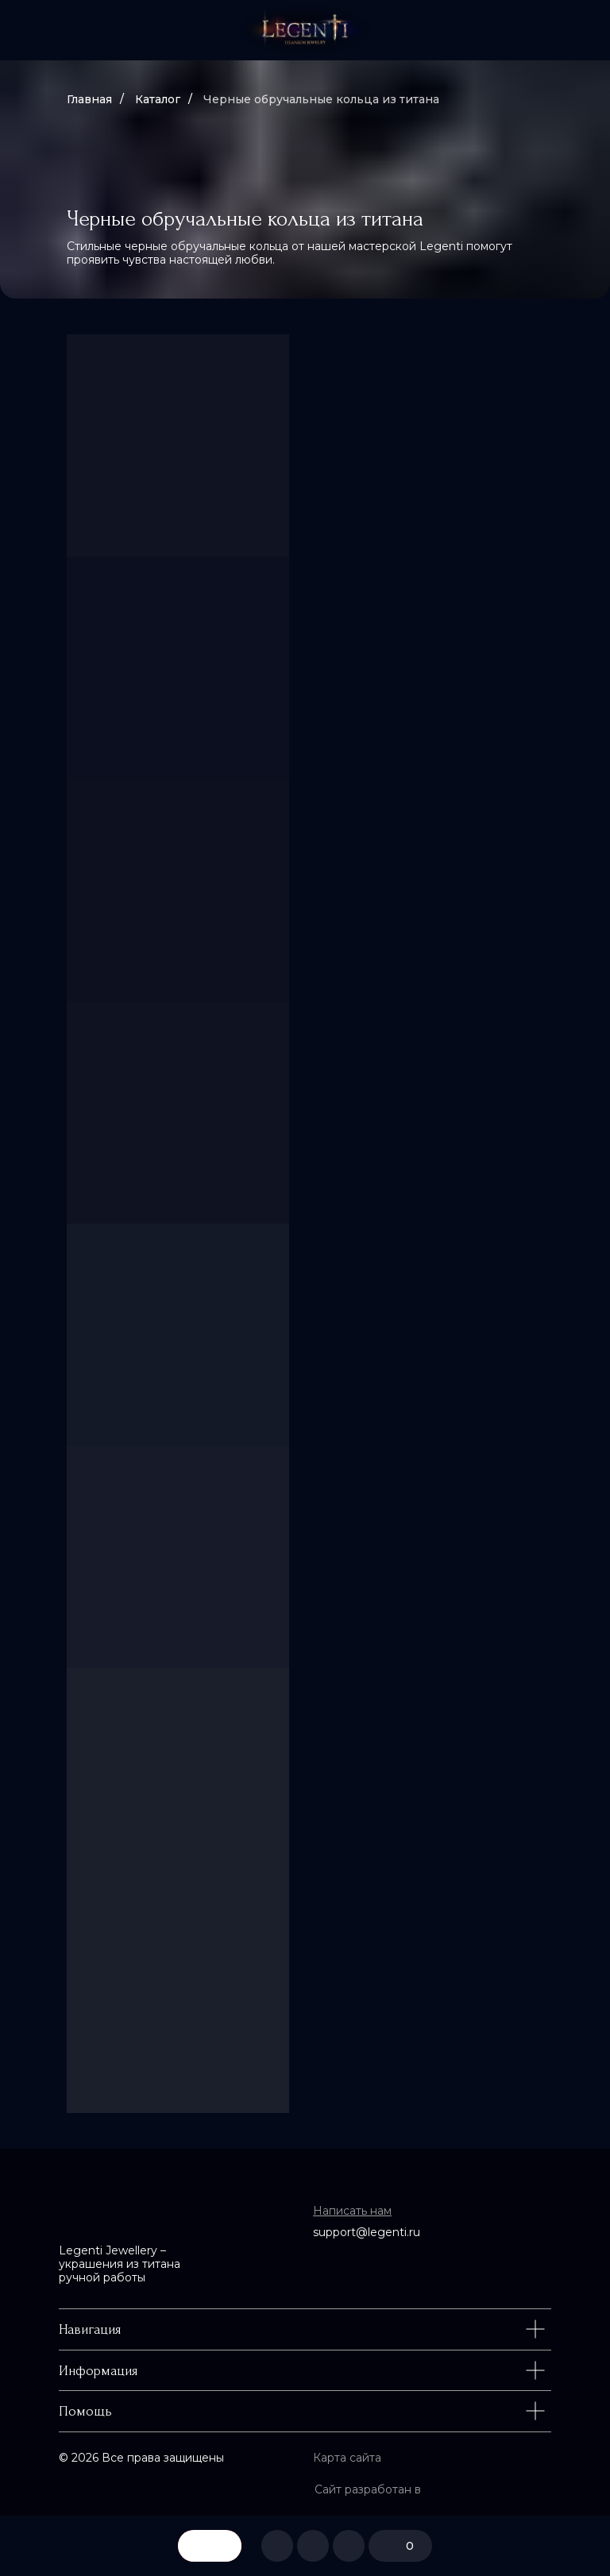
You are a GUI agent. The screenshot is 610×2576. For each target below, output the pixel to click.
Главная (89, 99)
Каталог (157, 99)
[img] (305, 30)
